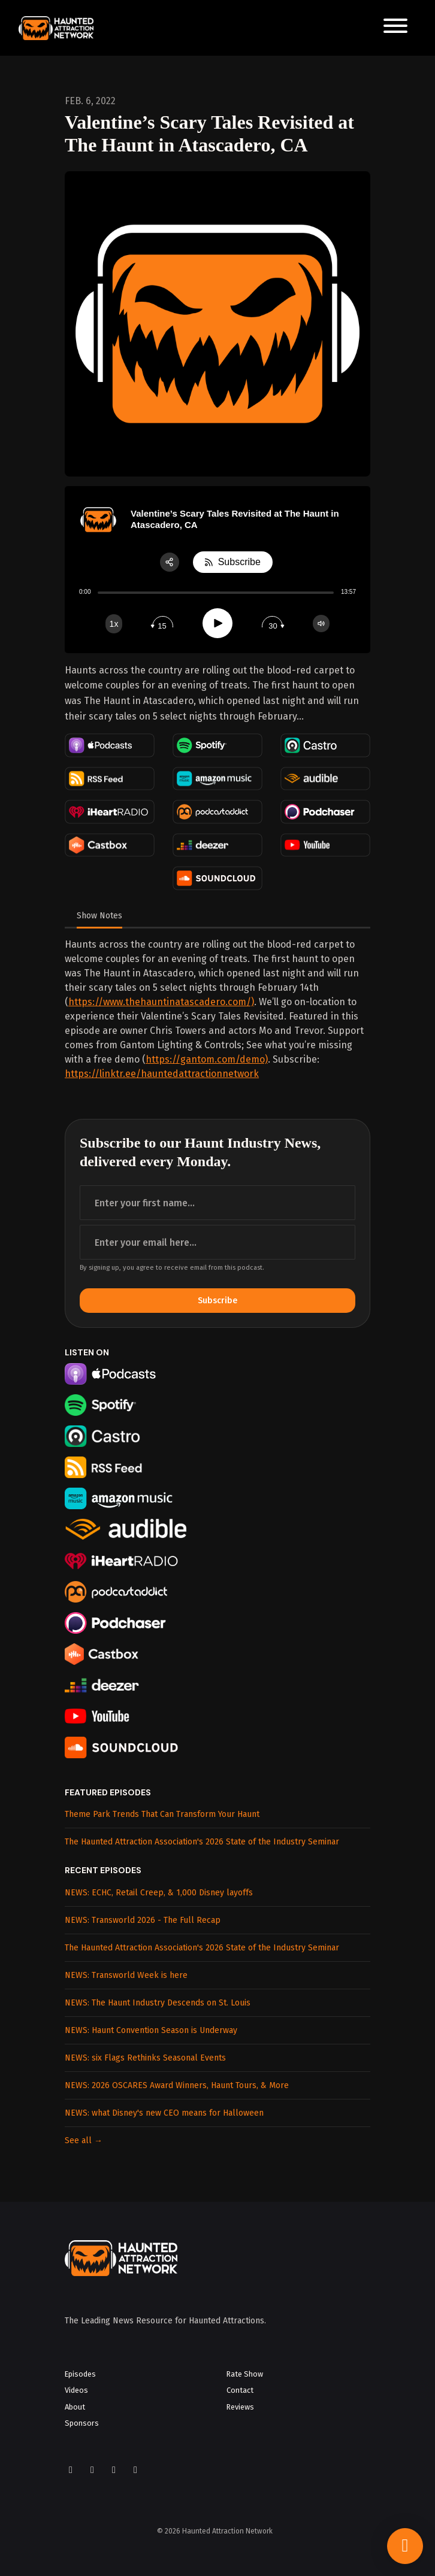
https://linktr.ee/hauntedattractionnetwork (162, 1073)
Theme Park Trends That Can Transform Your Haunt (162, 1814)
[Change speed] (113, 623)
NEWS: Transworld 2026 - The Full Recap (142, 1920)
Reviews (240, 2406)
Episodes (80, 2373)
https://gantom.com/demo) (207, 1059)
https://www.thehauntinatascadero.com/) (161, 1002)
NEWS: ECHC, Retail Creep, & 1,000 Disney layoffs (159, 1893)
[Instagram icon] (92, 2470)
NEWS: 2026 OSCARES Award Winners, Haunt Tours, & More (177, 2085)
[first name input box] (217, 1202)
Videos (76, 2390)
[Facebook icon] (71, 2470)
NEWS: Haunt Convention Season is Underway (151, 2030)
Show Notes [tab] (99, 916)
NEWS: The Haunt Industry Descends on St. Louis (157, 2003)
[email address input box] (217, 1242)
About (75, 2406)
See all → (83, 2140)
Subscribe (217, 1300)
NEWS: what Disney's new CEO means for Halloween (164, 2113)
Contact (239, 2390)
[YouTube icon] (114, 2470)
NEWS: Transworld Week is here (126, 1975)
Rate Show (244, 2373)
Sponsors (82, 2423)
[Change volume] (321, 623)
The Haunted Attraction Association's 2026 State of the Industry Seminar (202, 1842)
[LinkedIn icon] (135, 2470)
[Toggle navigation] (395, 28)
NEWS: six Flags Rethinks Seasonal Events (145, 2058)
